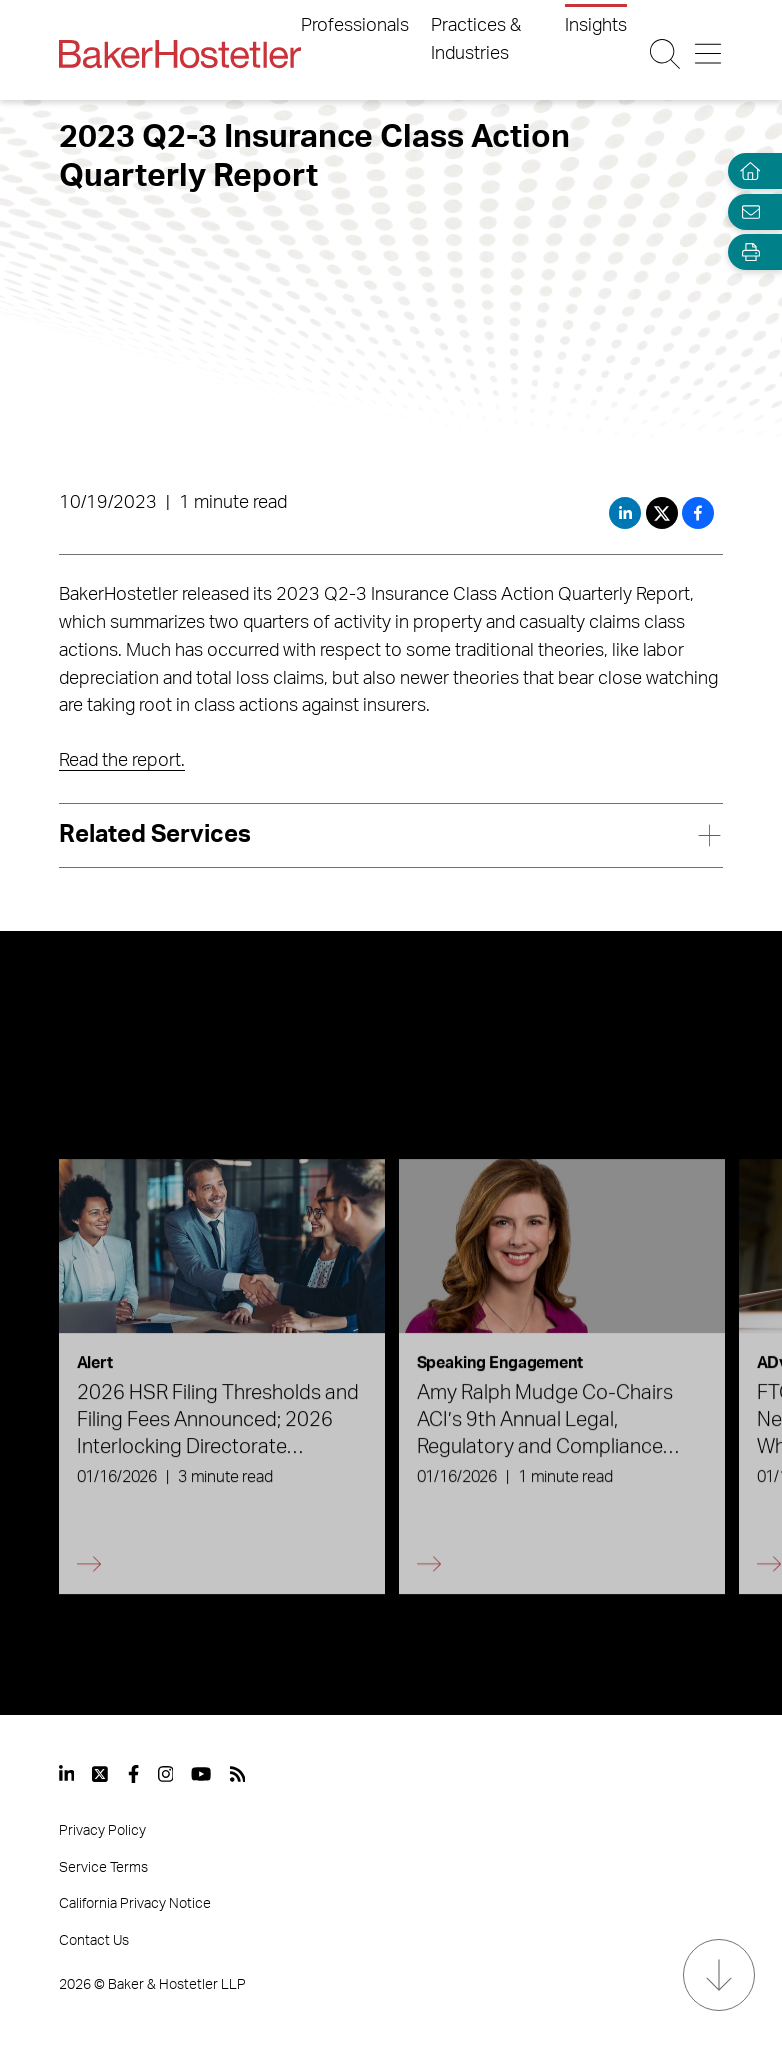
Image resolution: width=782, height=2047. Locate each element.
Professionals (355, 26)
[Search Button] (665, 54)
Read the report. (122, 761)
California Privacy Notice (135, 1904)
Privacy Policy (102, 1831)
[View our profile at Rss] (238, 1774)
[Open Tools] (746, 252)
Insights (596, 26)
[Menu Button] (708, 54)
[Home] (746, 171)
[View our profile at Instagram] (166, 1774)
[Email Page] (746, 211)
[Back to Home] (180, 54)
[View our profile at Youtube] (201, 1774)
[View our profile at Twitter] (101, 1774)
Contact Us (94, 1941)
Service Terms (103, 1868)
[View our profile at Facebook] (133, 1774)
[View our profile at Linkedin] (67, 1774)
